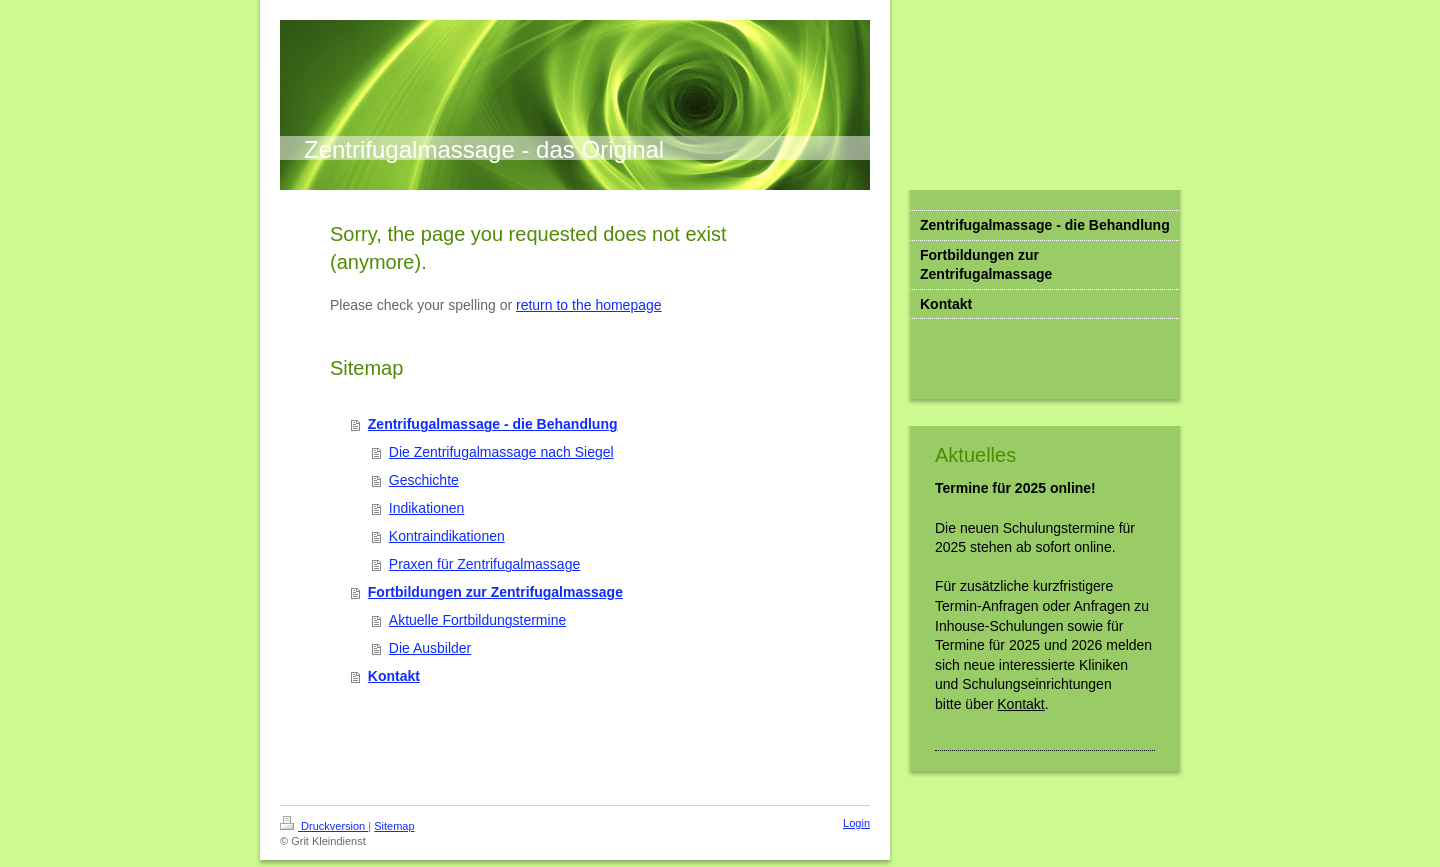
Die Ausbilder (430, 648)
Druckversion (324, 826)
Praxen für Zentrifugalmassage (484, 564)
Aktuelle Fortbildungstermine (477, 620)
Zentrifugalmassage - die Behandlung (493, 424)
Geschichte (424, 480)
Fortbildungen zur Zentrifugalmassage (495, 592)
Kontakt (394, 676)
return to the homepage (589, 305)
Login (856, 823)
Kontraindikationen (447, 536)
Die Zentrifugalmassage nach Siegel (501, 452)
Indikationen (427, 508)
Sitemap (394, 826)
